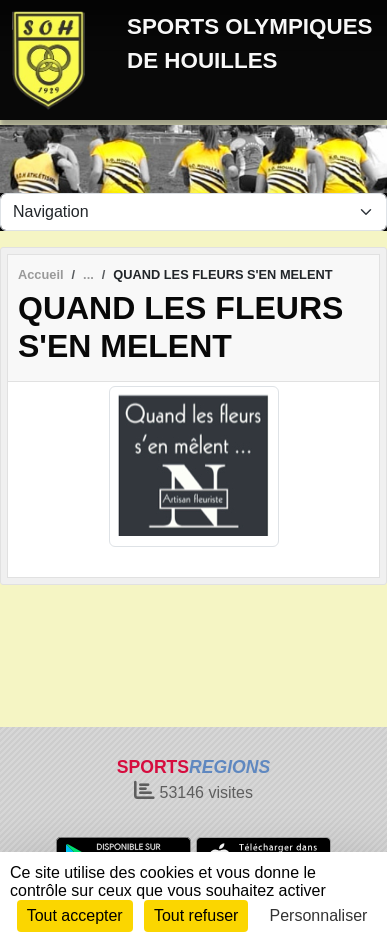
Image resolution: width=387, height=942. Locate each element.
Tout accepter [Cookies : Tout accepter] (75, 915)
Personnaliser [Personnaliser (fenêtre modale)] (319, 915)
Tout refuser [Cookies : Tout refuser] (196, 915)
